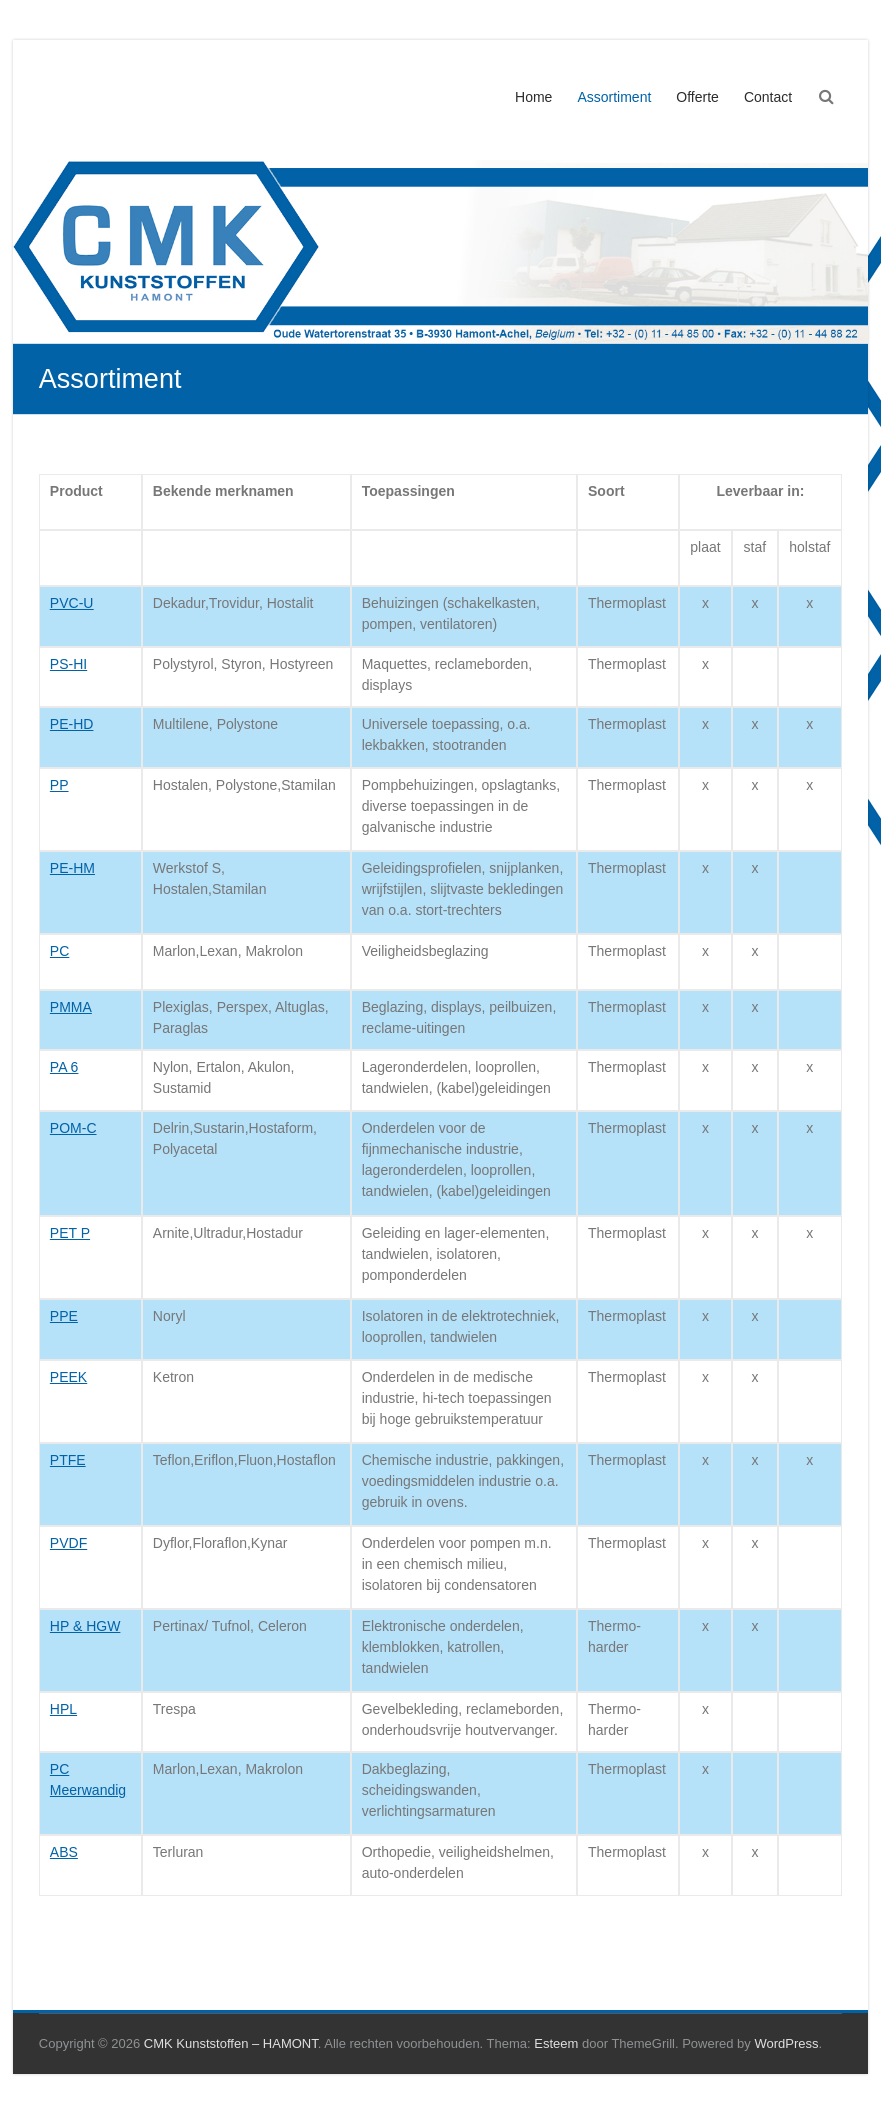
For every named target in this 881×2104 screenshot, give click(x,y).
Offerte (697, 97)
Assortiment (614, 97)
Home (533, 97)
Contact (768, 97)
